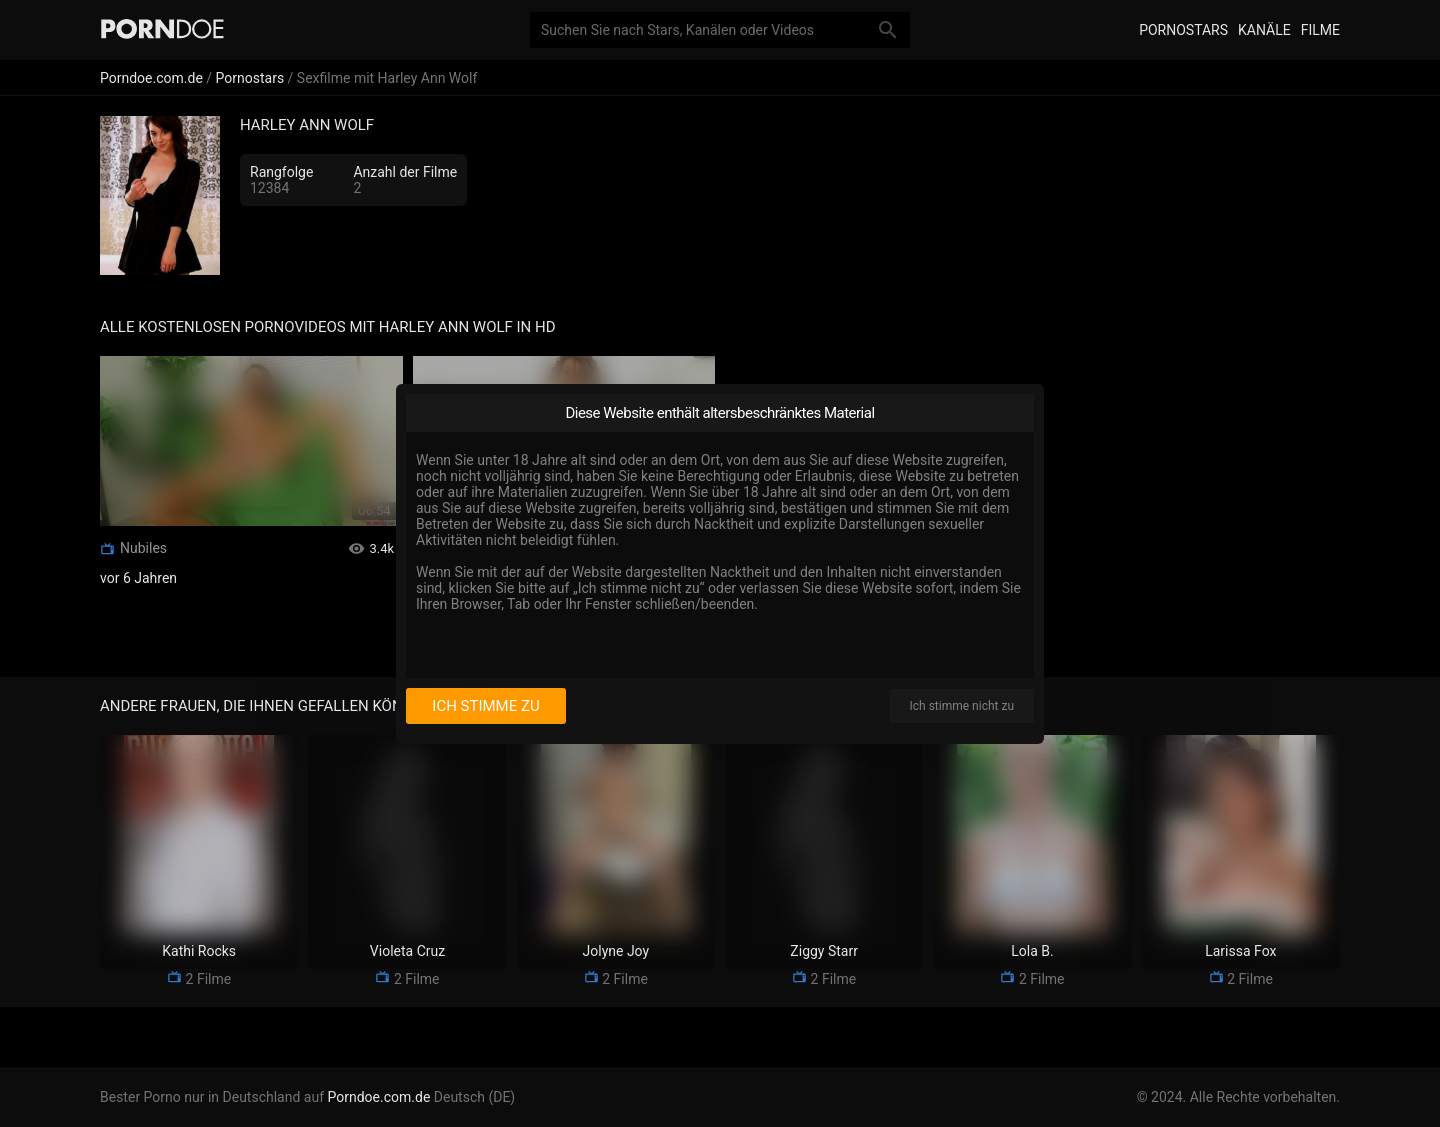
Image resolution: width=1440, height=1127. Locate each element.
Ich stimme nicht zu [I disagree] (962, 706)
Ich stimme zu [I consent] (485, 706)
